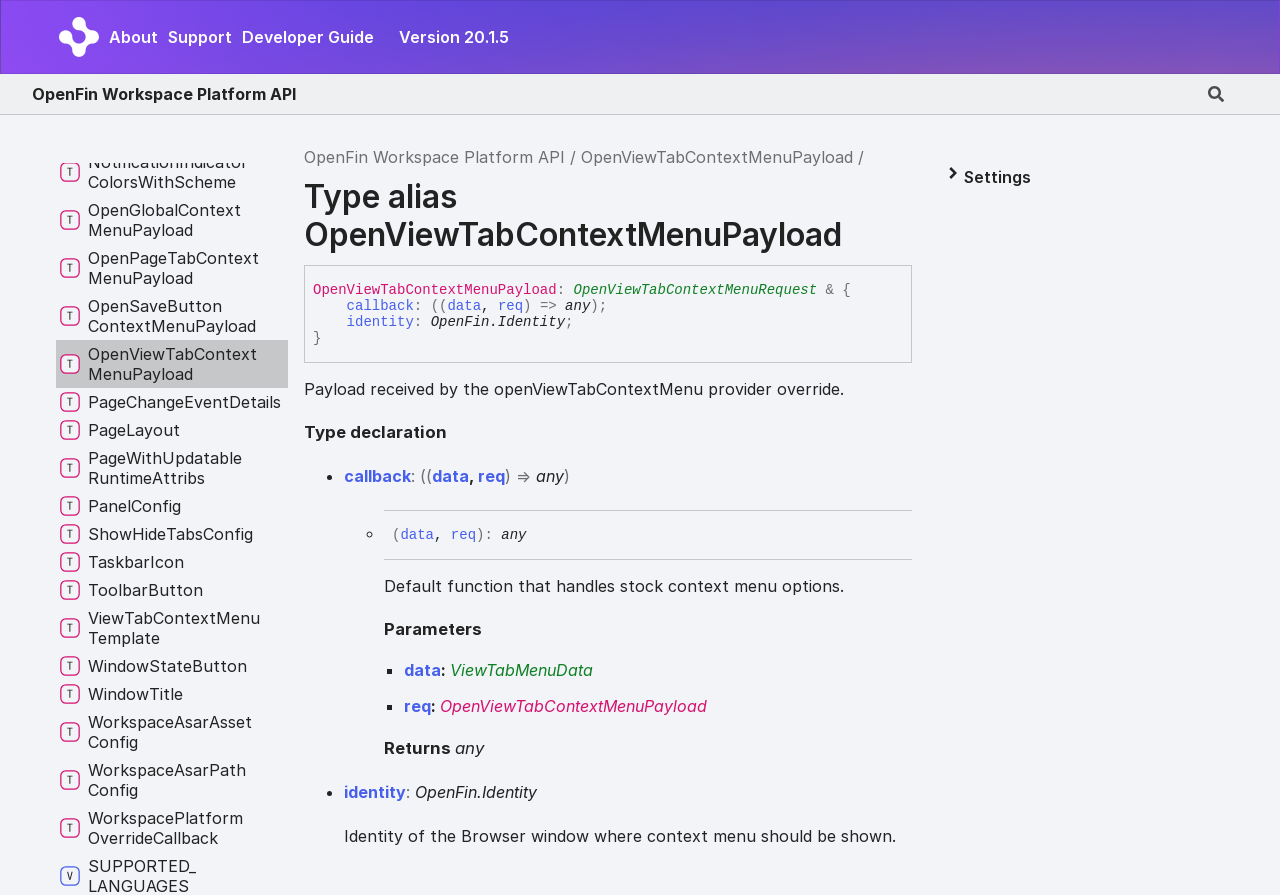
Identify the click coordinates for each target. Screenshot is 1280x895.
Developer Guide (308, 37)
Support (200, 37)
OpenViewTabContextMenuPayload (717, 157)
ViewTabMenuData (521, 670)
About (133, 37)
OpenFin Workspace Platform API (164, 94)
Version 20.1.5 (454, 37)
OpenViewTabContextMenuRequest (695, 290)
